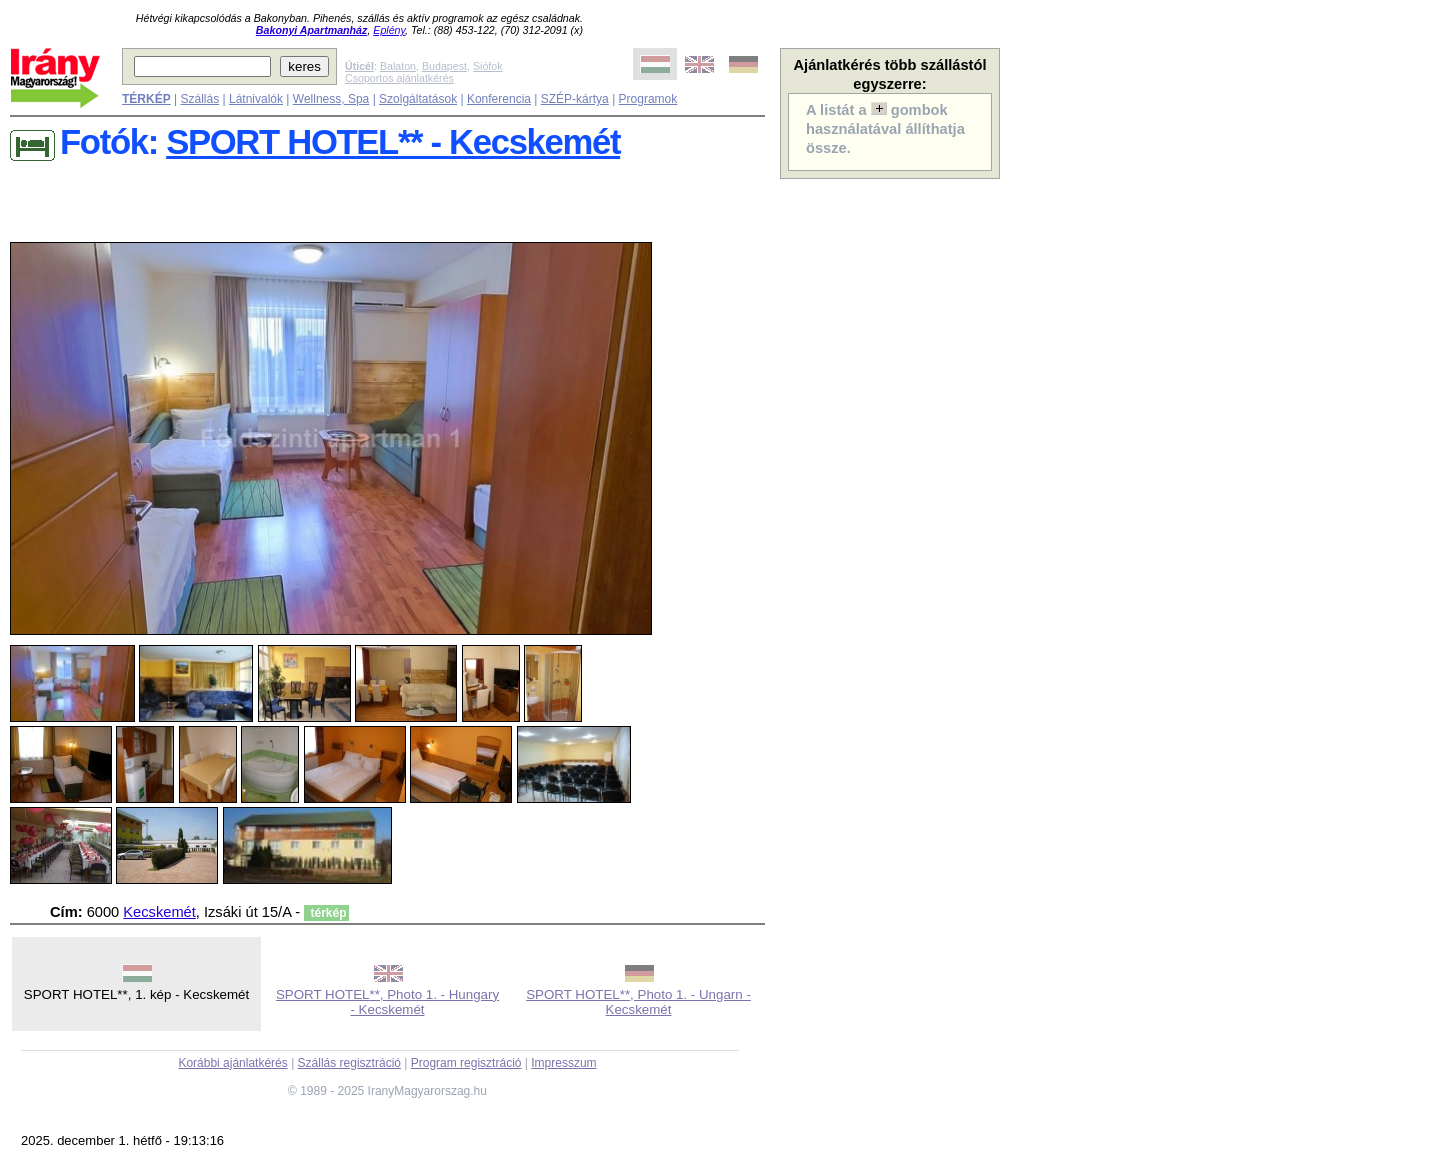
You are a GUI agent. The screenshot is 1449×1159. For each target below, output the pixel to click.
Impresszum (563, 1063)
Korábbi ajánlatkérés (232, 1063)
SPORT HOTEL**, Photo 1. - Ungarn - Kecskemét (638, 1002)
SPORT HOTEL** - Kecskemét (393, 142)
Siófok (488, 66)
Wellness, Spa (331, 99)
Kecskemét (159, 912)
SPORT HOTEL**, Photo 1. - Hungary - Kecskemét (387, 1002)
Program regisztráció (466, 1063)
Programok (648, 99)
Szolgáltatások (418, 99)
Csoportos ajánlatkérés (399, 78)
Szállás (199, 99)
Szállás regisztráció (349, 1063)
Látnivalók (256, 99)
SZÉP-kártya (575, 99)
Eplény (389, 30)
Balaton (398, 66)
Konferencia (499, 99)
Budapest (444, 66)
